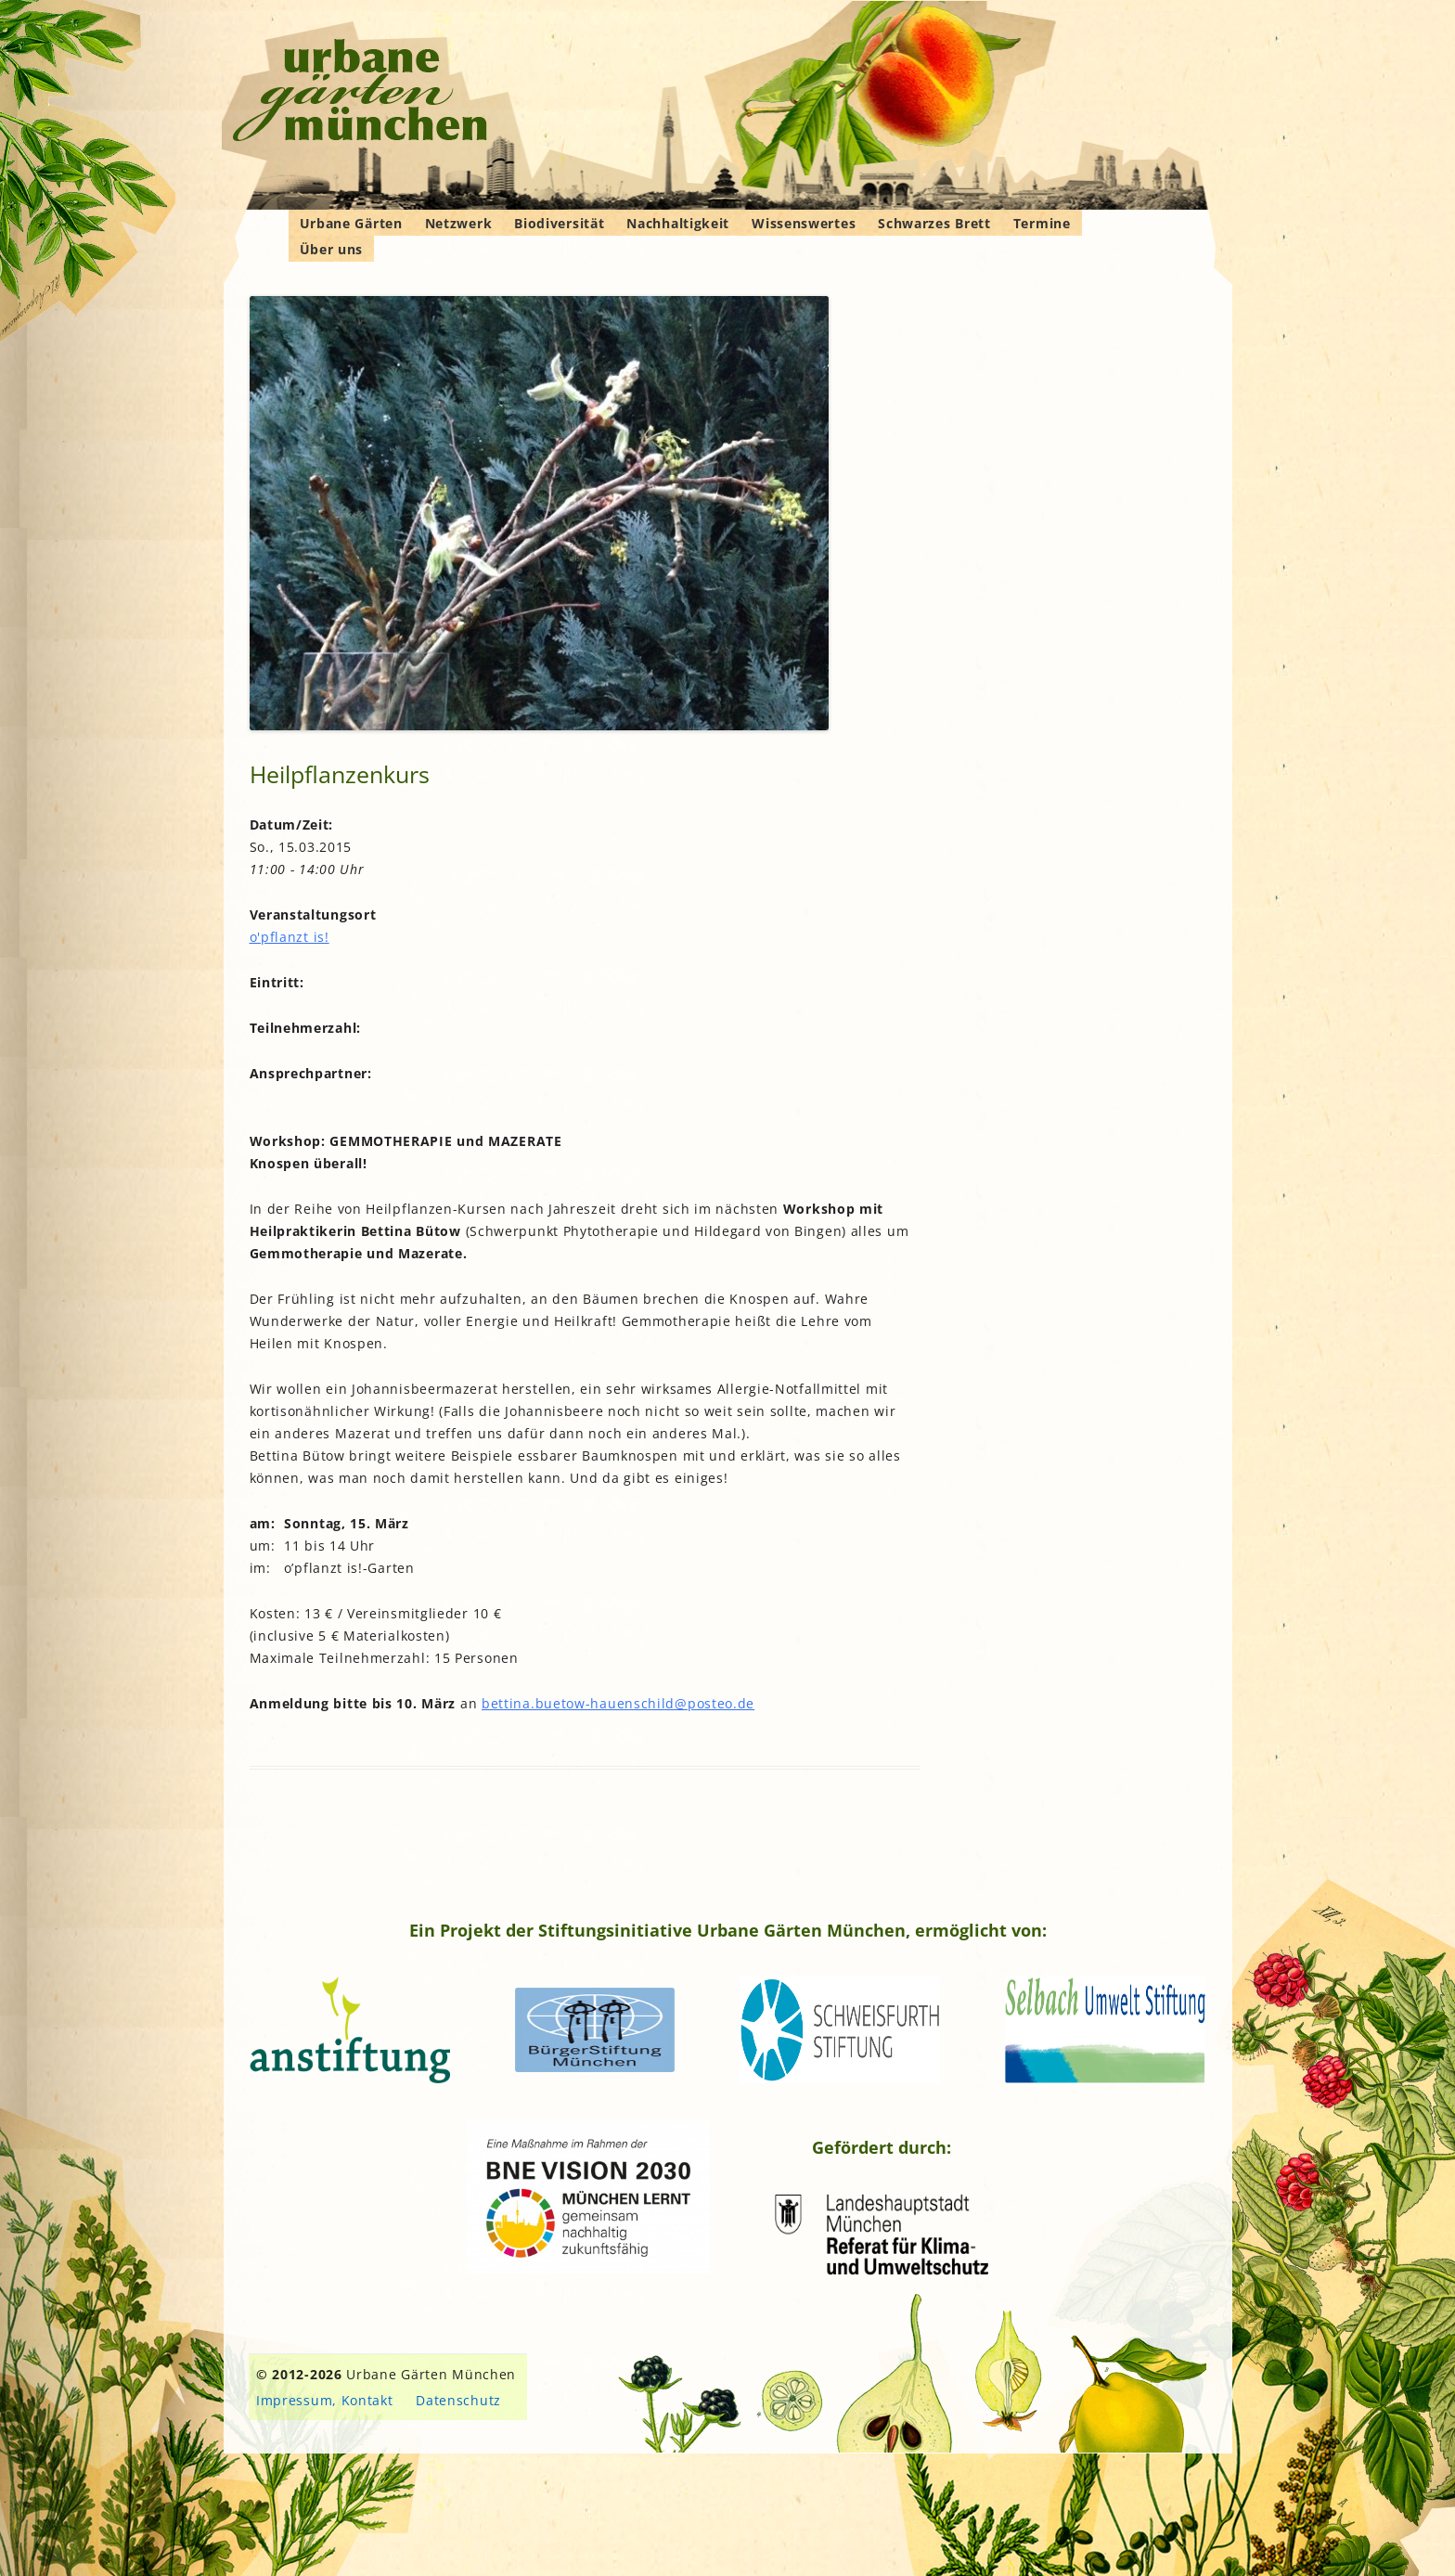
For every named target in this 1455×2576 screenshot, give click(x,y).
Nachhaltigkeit (677, 223)
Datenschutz (458, 2400)
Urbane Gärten (351, 223)
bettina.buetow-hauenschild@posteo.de (618, 1703)
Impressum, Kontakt (324, 2400)
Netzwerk (459, 223)
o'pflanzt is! (289, 937)
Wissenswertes (804, 223)
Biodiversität (559, 223)
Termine (1042, 223)
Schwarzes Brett (934, 223)
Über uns (332, 249)
